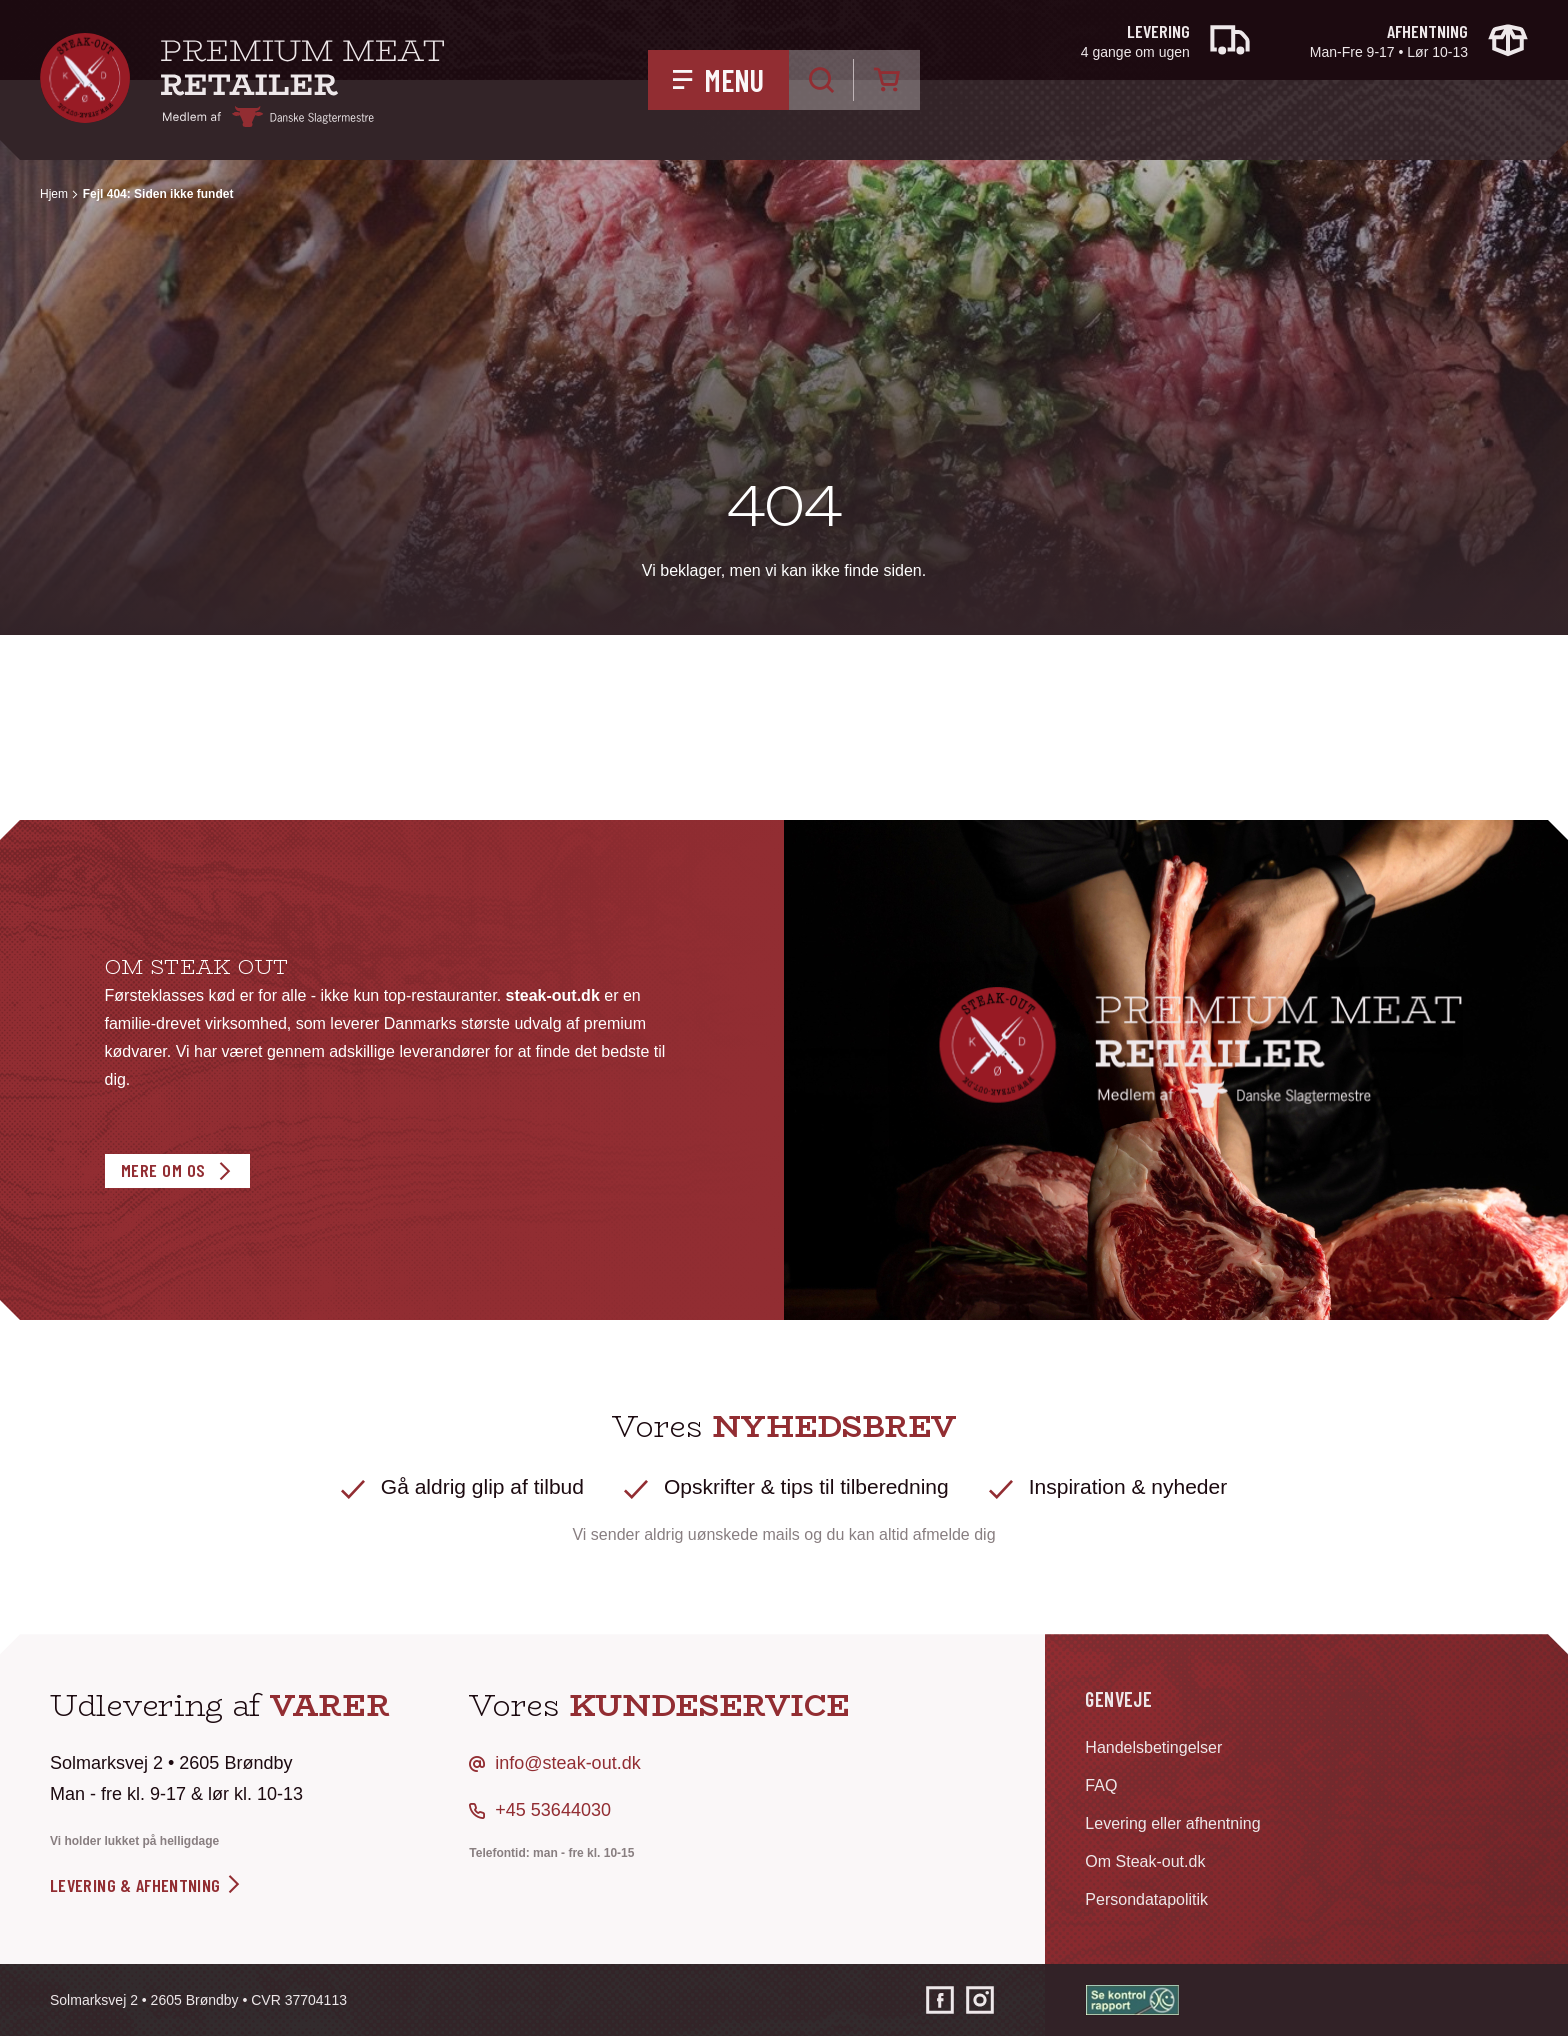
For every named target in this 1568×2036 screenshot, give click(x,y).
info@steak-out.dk (567, 1763)
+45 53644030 (553, 1810)
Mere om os (163, 1170)
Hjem (54, 194)
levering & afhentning (146, 1885)
